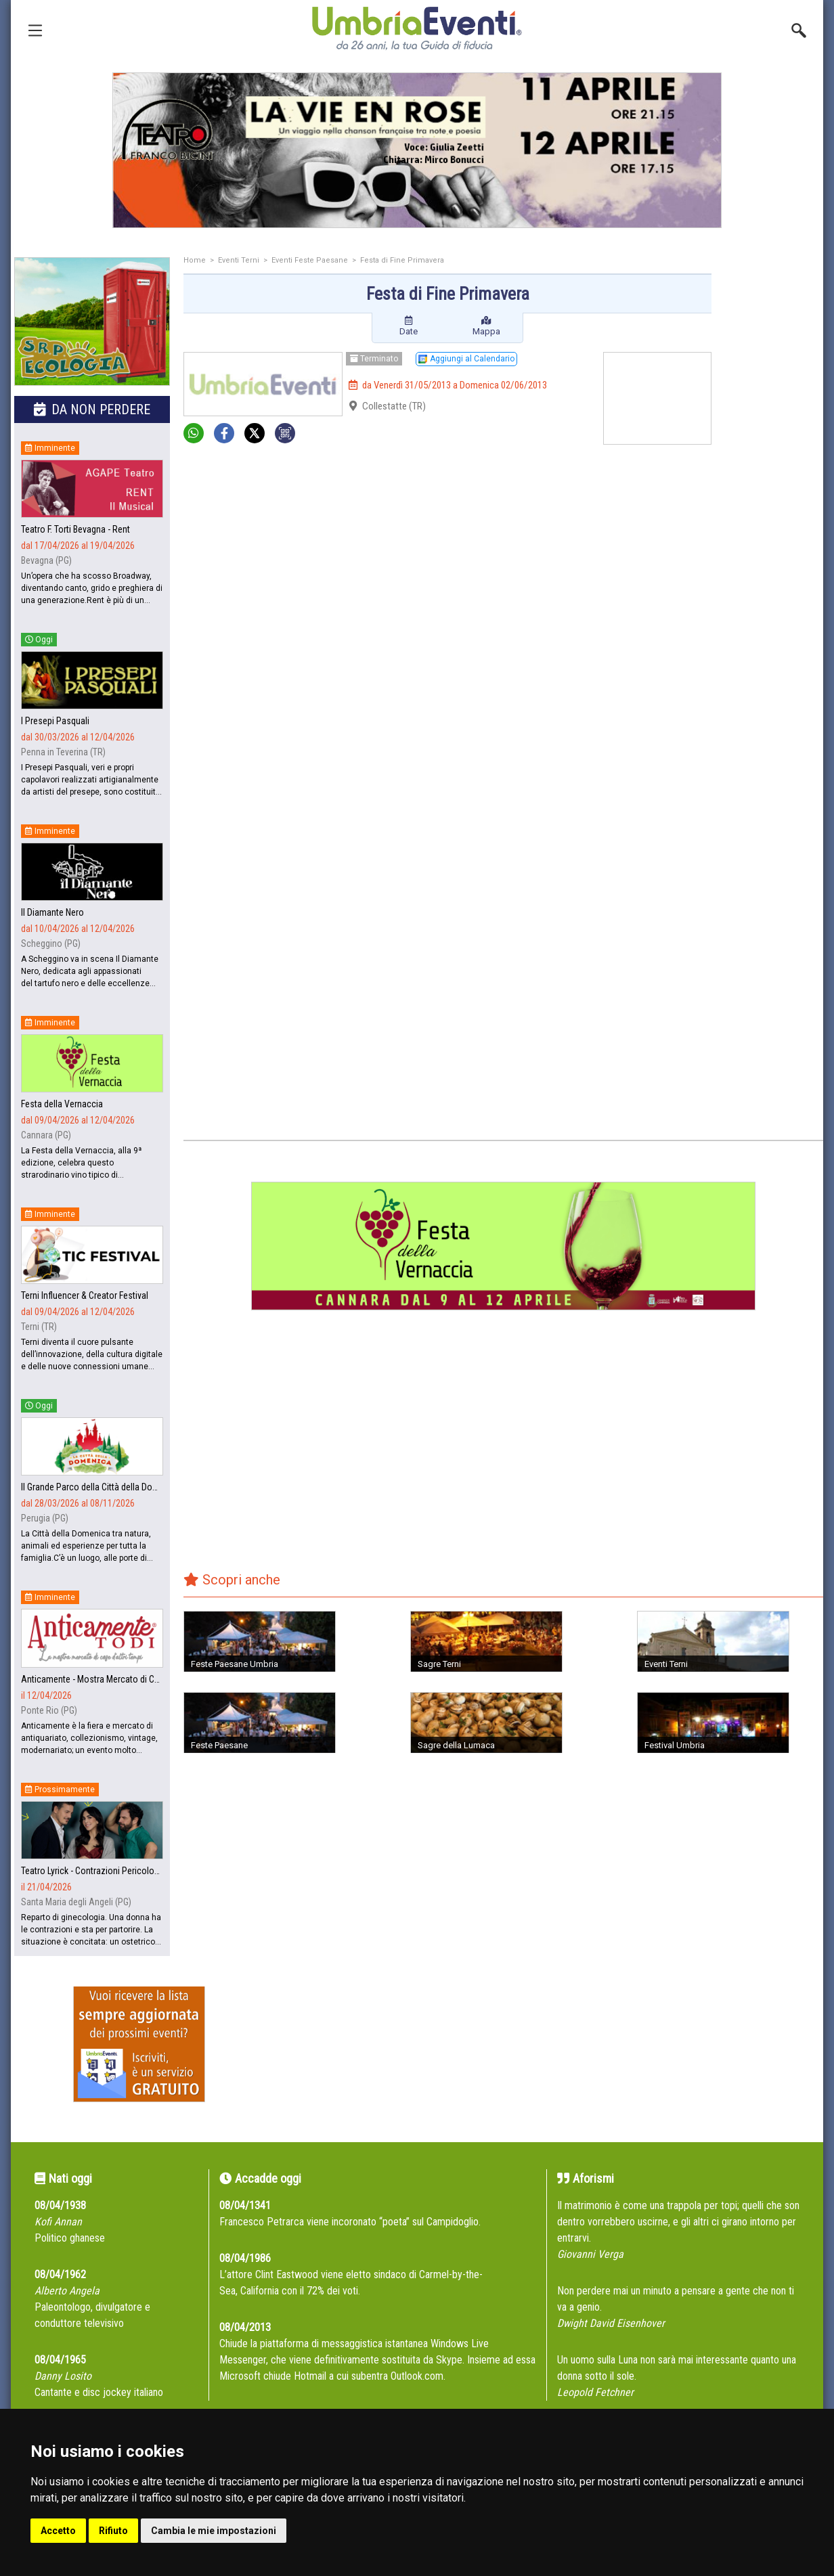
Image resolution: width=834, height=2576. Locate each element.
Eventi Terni (238, 260)
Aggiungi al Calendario (466, 358)
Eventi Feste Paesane (309, 260)
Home (194, 260)
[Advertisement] (772, 472)
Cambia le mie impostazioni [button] (213, 2530)
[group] (417, 150)
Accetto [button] (58, 2530)
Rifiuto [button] (113, 2530)
